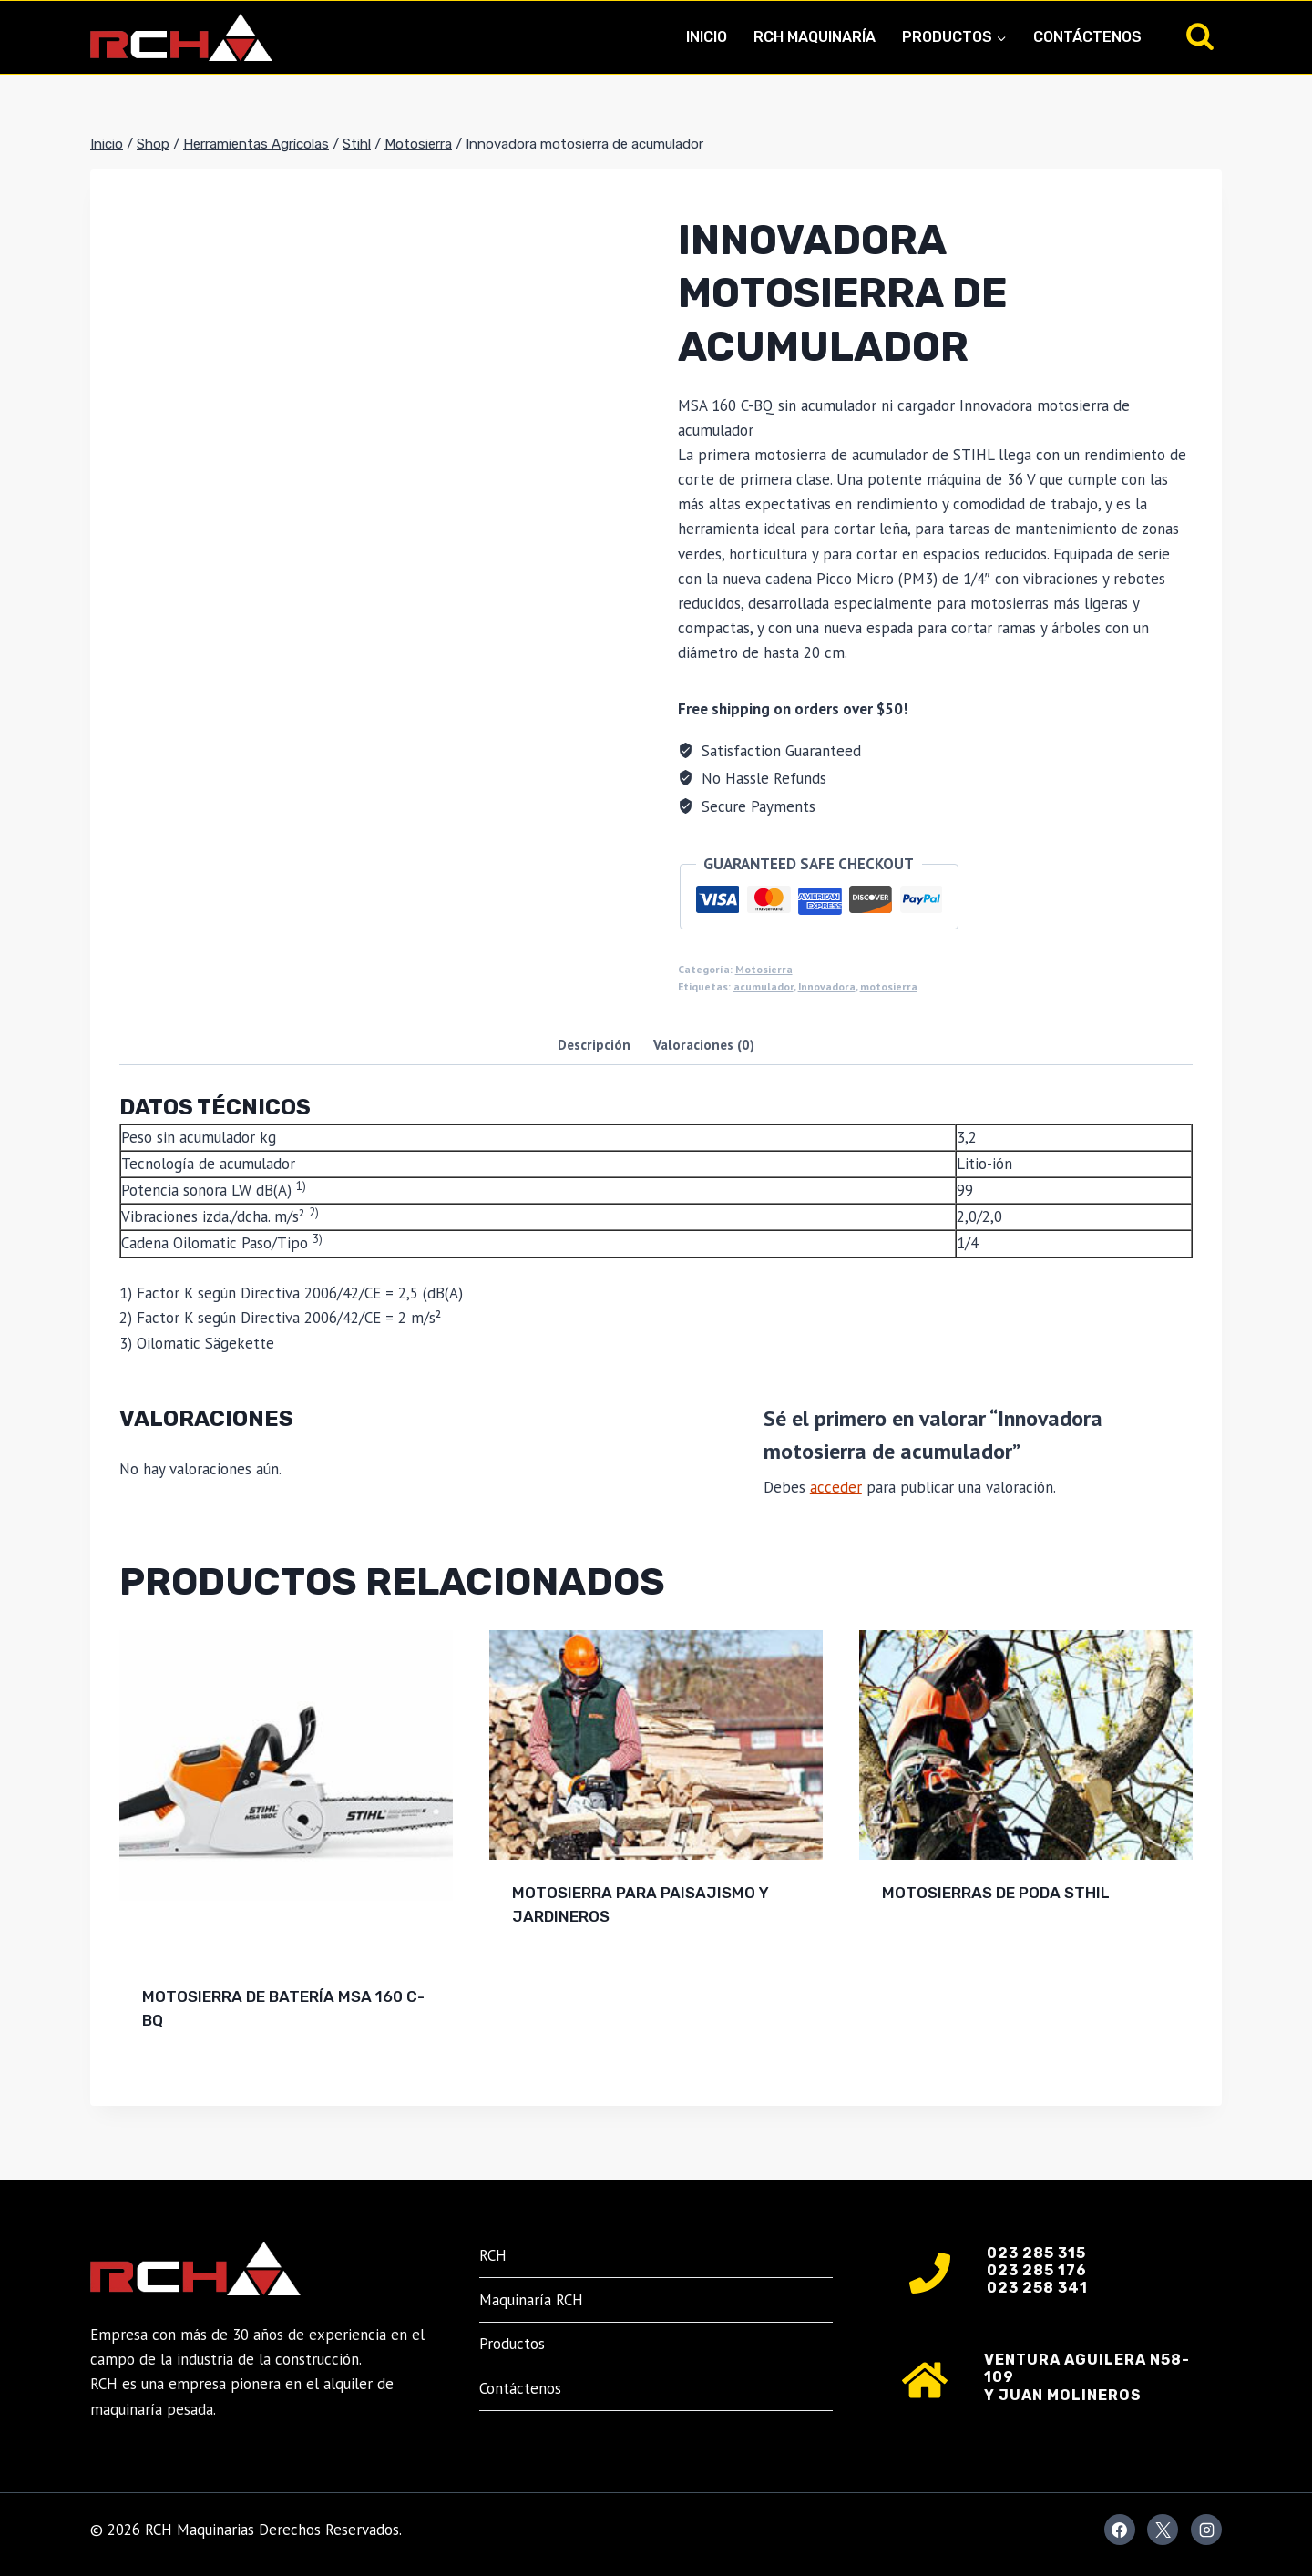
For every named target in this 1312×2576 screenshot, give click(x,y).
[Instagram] (1206, 2529)
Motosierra (764, 969)
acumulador (763, 986)
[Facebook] (1119, 2529)
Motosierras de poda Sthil (996, 1892)
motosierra (888, 986)
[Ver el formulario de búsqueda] (1200, 37)
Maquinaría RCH (531, 2300)
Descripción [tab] (594, 1044)
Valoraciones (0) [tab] (703, 1044)
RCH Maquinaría (814, 37)
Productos (512, 2344)
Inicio (706, 37)
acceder (836, 1487)
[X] (1162, 2529)
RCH (493, 2255)
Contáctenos (1087, 37)
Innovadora (827, 986)
